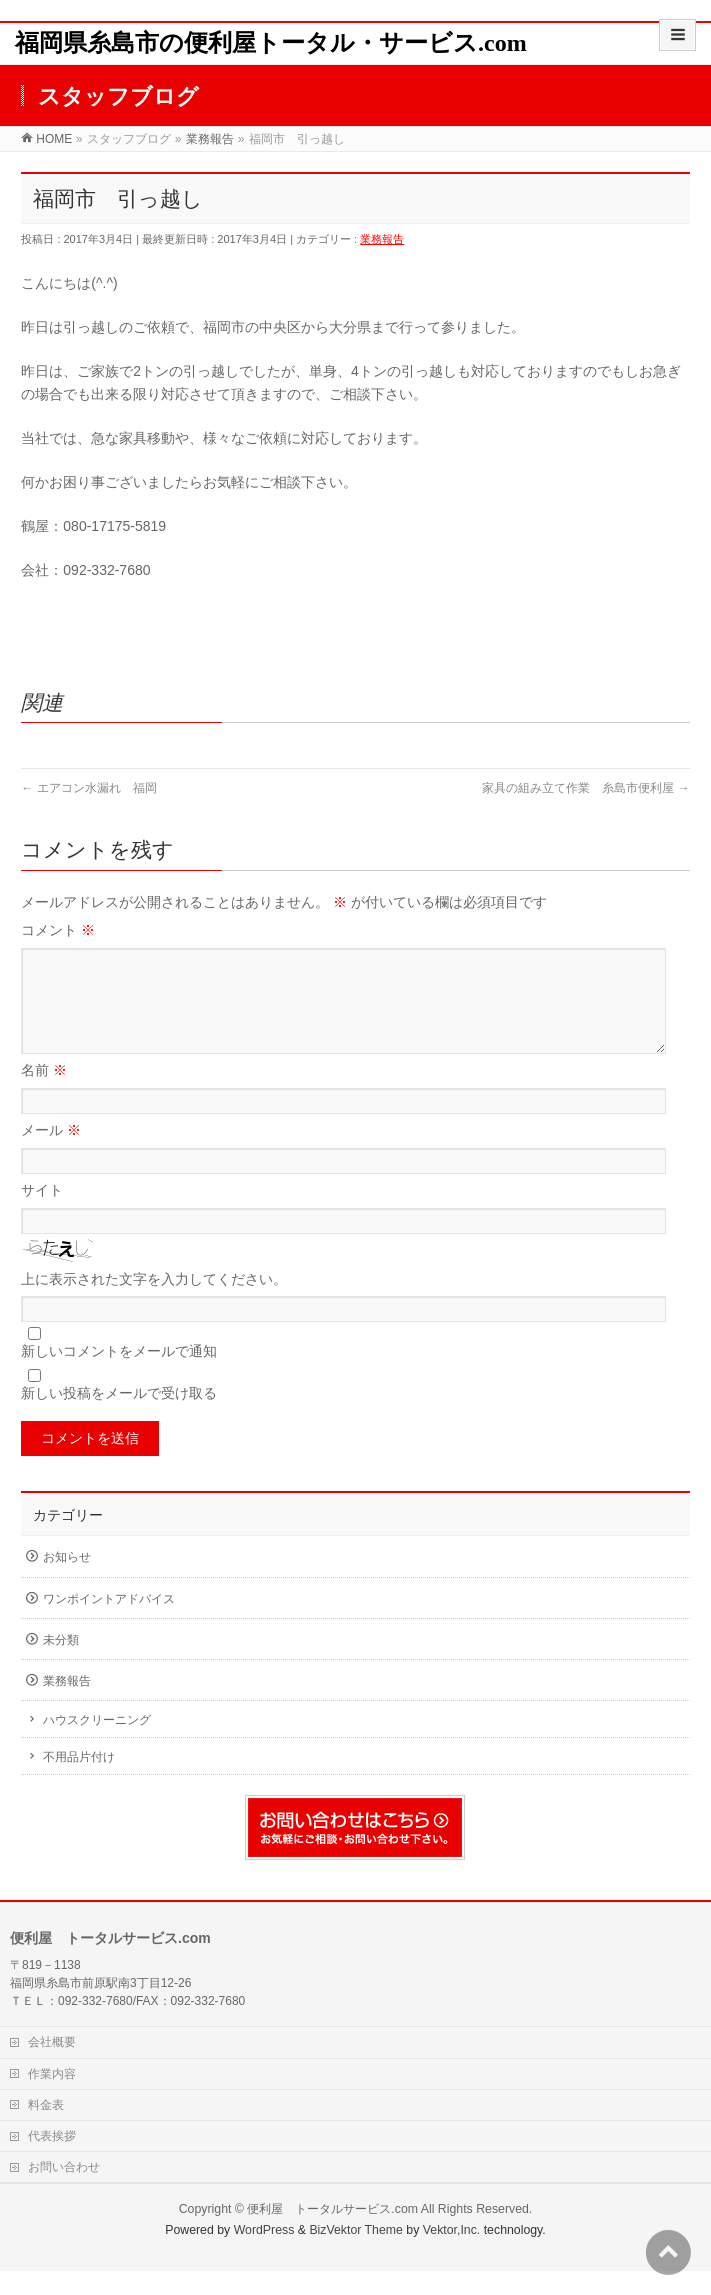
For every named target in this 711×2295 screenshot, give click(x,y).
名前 (44, 1094)
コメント (58, 930)
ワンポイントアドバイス (109, 1623)
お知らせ (67, 1581)
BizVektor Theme (356, 2254)
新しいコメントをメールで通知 (119, 1375)
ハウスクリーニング (97, 1744)
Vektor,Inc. (452, 2254)
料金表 (46, 2129)
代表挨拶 (52, 2160)
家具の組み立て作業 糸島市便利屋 (585, 788)
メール (51, 1154)
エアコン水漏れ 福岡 (88, 788)
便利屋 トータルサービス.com (332, 2233)
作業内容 (52, 2098)
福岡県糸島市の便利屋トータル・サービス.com (271, 43)
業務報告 (382, 239)
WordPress (264, 2254)
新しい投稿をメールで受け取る (119, 1417)
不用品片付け (79, 1781)
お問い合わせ (64, 2191)
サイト (42, 1214)
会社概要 (52, 2066)
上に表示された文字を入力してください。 (154, 1303)
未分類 (61, 1664)
